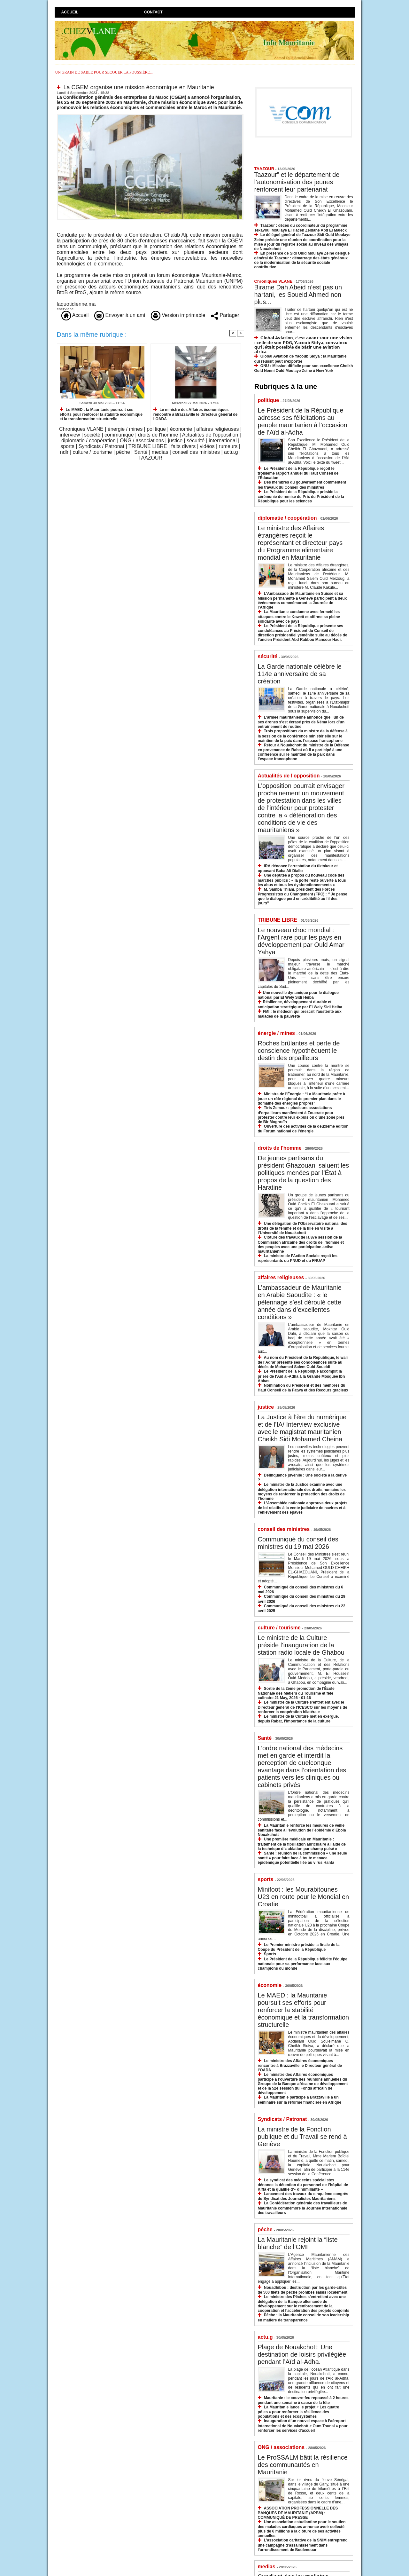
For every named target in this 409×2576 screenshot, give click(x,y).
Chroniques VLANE (81, 429)
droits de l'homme (158, 434)
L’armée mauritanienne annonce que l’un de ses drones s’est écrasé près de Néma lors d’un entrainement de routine (301, 722)
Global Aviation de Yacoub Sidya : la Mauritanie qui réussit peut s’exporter (300, 358)
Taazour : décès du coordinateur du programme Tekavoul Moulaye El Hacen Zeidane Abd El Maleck (300, 227)
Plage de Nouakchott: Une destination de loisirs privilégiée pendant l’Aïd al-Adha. (302, 2354)
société (92, 434)
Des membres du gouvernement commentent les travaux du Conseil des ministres (302, 484)
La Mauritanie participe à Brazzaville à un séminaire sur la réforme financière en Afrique (300, 2099)
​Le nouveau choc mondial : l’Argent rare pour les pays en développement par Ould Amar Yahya (301, 941)
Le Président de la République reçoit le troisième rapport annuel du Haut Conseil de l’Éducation (298, 473)
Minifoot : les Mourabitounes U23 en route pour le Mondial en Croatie (303, 1897)
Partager (225, 315)
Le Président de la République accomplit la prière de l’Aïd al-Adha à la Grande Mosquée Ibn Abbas (301, 1376)
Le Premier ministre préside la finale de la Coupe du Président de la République (299, 1947)
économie (181, 429)
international (222, 440)
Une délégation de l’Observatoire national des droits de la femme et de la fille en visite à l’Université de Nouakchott (302, 1228)
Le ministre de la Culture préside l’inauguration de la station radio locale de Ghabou (301, 1645)
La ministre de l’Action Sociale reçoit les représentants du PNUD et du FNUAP (297, 1258)
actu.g (231, 452)
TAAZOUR (150, 458)
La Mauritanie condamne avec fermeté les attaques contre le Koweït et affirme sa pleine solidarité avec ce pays (299, 616)
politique (156, 429)
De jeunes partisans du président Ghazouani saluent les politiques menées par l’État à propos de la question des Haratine (303, 1172)
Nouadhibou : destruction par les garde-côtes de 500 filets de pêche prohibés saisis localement (303, 2290)
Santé (141, 452)
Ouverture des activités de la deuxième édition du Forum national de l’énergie (303, 1128)
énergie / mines (125, 429)
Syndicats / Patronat (101, 446)
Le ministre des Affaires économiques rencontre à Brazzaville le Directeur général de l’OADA (195, 414)
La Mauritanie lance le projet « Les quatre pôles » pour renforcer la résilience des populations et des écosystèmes (298, 2412)
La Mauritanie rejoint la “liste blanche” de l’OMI (298, 2243)
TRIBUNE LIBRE (147, 446)
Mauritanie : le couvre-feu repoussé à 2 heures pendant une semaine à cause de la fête (303, 2400)
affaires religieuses (217, 429)
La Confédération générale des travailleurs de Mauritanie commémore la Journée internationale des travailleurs (302, 2208)
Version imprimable (178, 315)
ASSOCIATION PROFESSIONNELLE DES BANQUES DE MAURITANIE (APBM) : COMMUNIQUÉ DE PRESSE (298, 2513)
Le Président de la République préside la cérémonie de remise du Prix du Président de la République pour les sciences (301, 496)
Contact (153, 12)
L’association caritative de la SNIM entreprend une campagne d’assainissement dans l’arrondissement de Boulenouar (303, 2545)
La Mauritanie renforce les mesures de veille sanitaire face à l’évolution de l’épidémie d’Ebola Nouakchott (302, 1830)
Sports (270, 1954)
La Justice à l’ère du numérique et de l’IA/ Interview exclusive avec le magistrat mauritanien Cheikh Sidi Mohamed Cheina (302, 1428)
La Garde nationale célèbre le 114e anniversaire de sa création (300, 674)
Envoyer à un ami (119, 315)
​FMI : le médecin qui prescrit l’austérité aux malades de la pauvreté (300, 1014)
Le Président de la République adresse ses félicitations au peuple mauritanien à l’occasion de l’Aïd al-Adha (302, 421)
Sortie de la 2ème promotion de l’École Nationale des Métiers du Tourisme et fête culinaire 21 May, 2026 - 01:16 (296, 1693)
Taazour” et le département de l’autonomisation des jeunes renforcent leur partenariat (297, 182)
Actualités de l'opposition (210, 434)
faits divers (183, 446)
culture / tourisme (92, 452)
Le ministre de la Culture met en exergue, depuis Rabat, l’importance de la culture (298, 1718)
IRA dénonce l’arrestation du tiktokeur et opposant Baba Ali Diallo (298, 868)
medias (160, 452)
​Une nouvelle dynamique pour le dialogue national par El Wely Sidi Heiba (298, 995)
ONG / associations (142, 440)
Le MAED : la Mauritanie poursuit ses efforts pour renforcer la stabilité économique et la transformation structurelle (101, 414)
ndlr (64, 452)
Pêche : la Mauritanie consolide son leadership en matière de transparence (303, 2317)
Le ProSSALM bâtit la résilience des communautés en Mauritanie (303, 2465)
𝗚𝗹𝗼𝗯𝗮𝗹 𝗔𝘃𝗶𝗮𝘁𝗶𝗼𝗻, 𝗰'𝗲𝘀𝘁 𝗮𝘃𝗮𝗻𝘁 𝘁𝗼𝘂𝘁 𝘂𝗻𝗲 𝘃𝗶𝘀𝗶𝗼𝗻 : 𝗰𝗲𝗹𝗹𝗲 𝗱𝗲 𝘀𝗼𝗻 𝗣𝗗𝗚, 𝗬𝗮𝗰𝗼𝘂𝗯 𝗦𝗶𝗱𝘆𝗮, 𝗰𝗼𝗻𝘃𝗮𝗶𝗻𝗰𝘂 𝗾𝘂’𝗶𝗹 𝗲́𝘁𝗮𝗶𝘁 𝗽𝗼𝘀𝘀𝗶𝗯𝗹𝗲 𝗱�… (303, 345)
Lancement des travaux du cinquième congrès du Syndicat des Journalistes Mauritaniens (303, 2196)
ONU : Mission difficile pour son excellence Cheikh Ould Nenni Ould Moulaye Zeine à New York (303, 368)
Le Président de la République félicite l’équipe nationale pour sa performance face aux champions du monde (303, 1964)
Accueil (69, 12)
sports (67, 446)
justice (175, 440)
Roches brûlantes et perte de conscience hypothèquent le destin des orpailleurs (299, 1050)
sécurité (195, 440)
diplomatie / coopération (88, 440)
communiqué (119, 434)
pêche (123, 452)
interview (70, 434)
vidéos (207, 446)
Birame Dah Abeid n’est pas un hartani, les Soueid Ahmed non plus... (298, 294)
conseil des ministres (196, 452)
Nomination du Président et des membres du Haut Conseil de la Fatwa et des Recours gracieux (303, 1387)
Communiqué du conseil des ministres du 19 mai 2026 (298, 1543)
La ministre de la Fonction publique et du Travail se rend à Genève (302, 2136)
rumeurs (228, 446)
